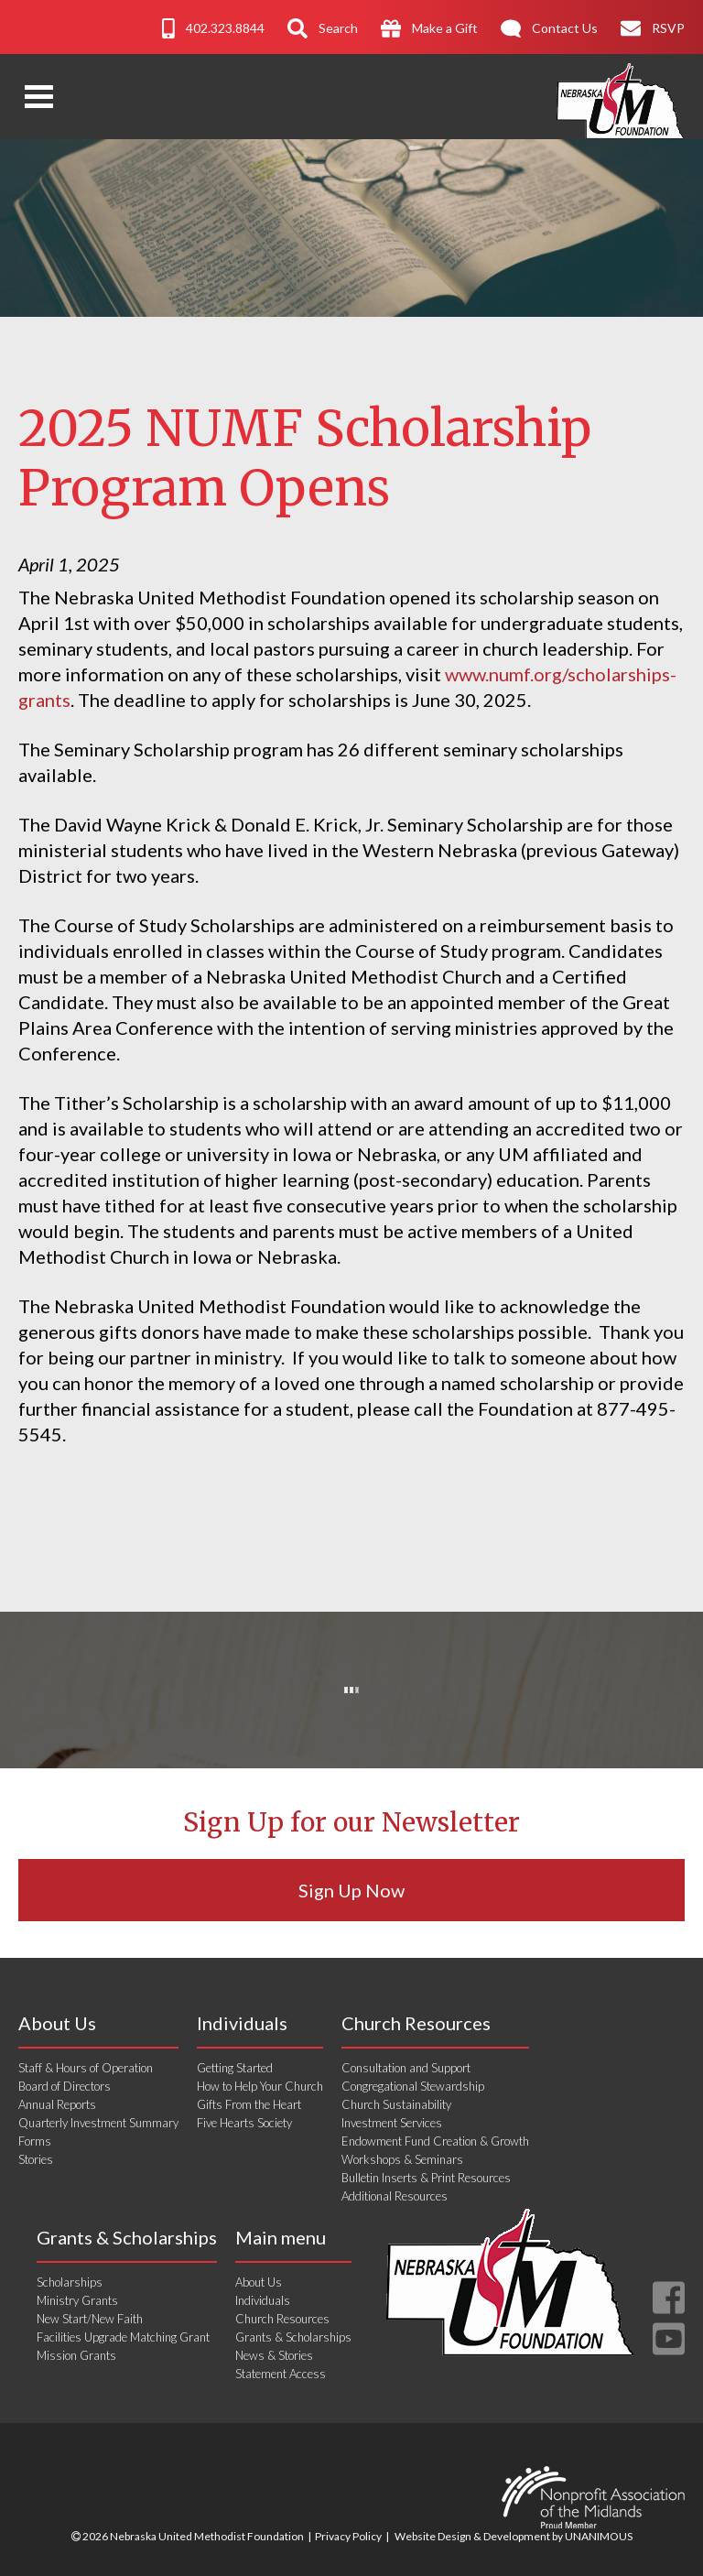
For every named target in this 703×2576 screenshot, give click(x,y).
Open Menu (39, 96)
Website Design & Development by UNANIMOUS (514, 2536)
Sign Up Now (351, 1890)
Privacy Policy (348, 2536)
